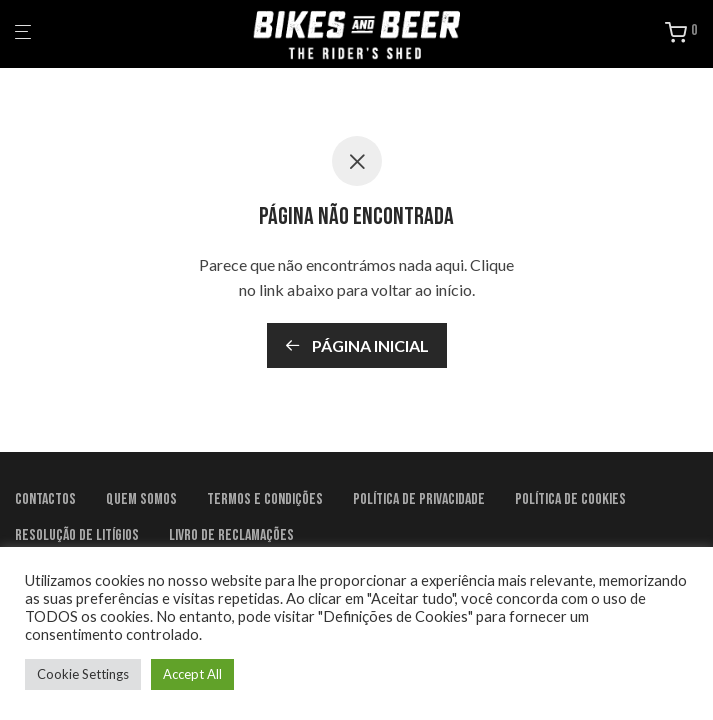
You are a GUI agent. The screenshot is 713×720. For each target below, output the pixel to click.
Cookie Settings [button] (83, 674)
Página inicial (357, 345)
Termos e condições (265, 499)
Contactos (45, 499)
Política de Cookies (570, 499)
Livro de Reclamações (231, 535)
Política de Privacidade (419, 499)
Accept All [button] (192, 674)
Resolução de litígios (77, 535)
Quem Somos (141, 499)
